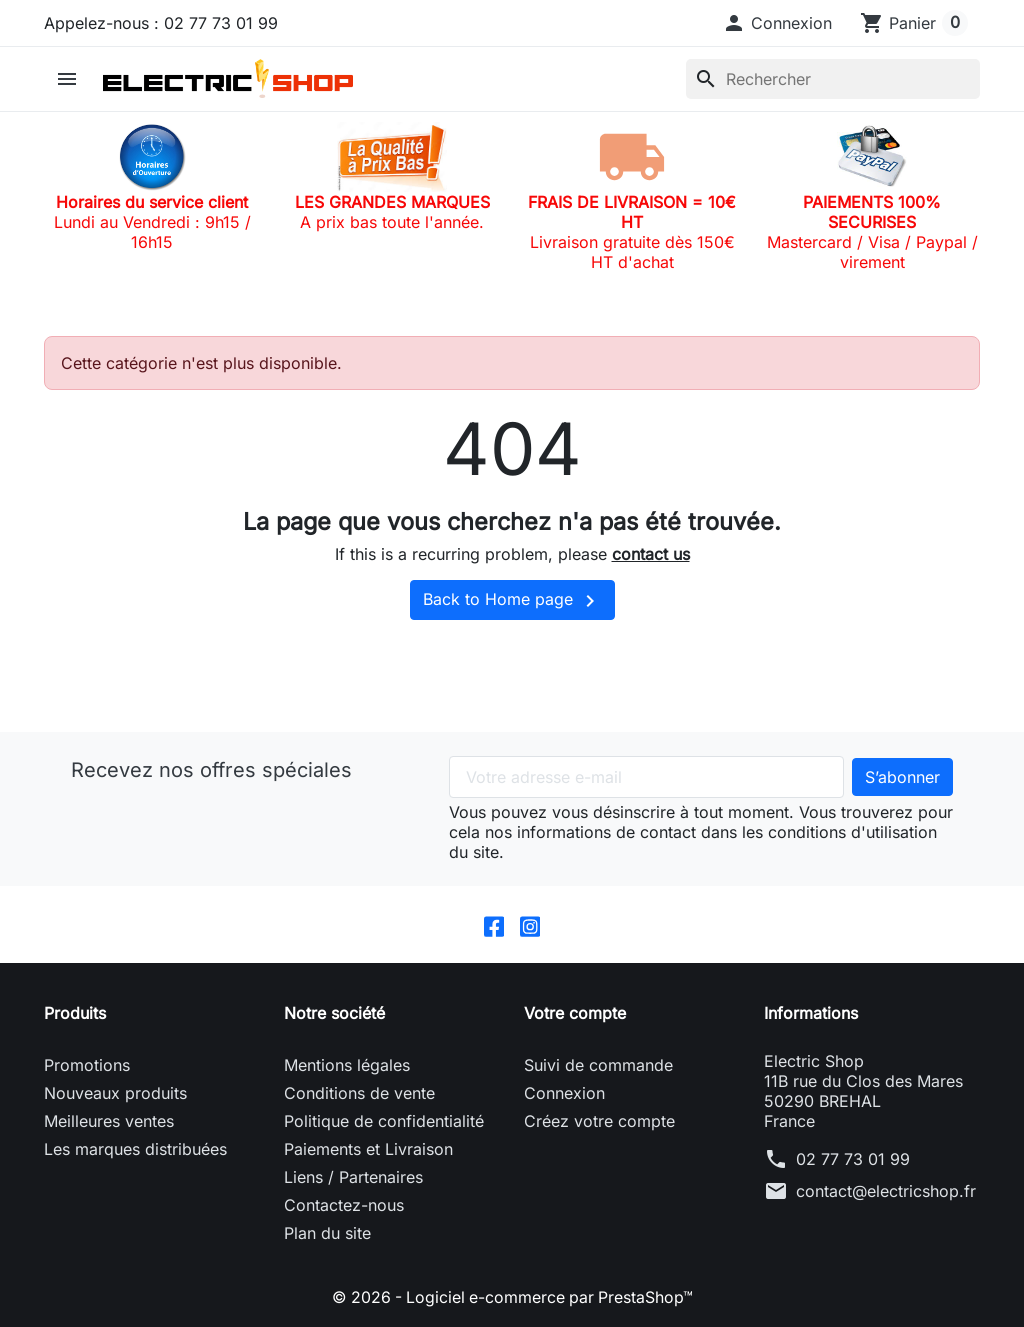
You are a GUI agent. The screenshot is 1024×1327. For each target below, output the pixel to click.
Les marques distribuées (135, 1149)
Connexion (564, 1093)
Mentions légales (347, 1065)
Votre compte (575, 1013)
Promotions (87, 1065)
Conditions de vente (359, 1093)
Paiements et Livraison (368, 1149)
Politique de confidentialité (384, 1121)
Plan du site (327, 1233)
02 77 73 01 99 (853, 1159)
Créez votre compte (599, 1121)
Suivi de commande (598, 1065)
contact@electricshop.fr (886, 1191)
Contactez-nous (344, 1205)
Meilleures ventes (109, 1121)
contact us (651, 554)
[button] (777, 23)
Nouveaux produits (115, 1093)
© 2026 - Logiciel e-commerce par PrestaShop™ (512, 1297)
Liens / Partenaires (353, 1177)
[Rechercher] (833, 79)
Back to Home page (512, 601)
